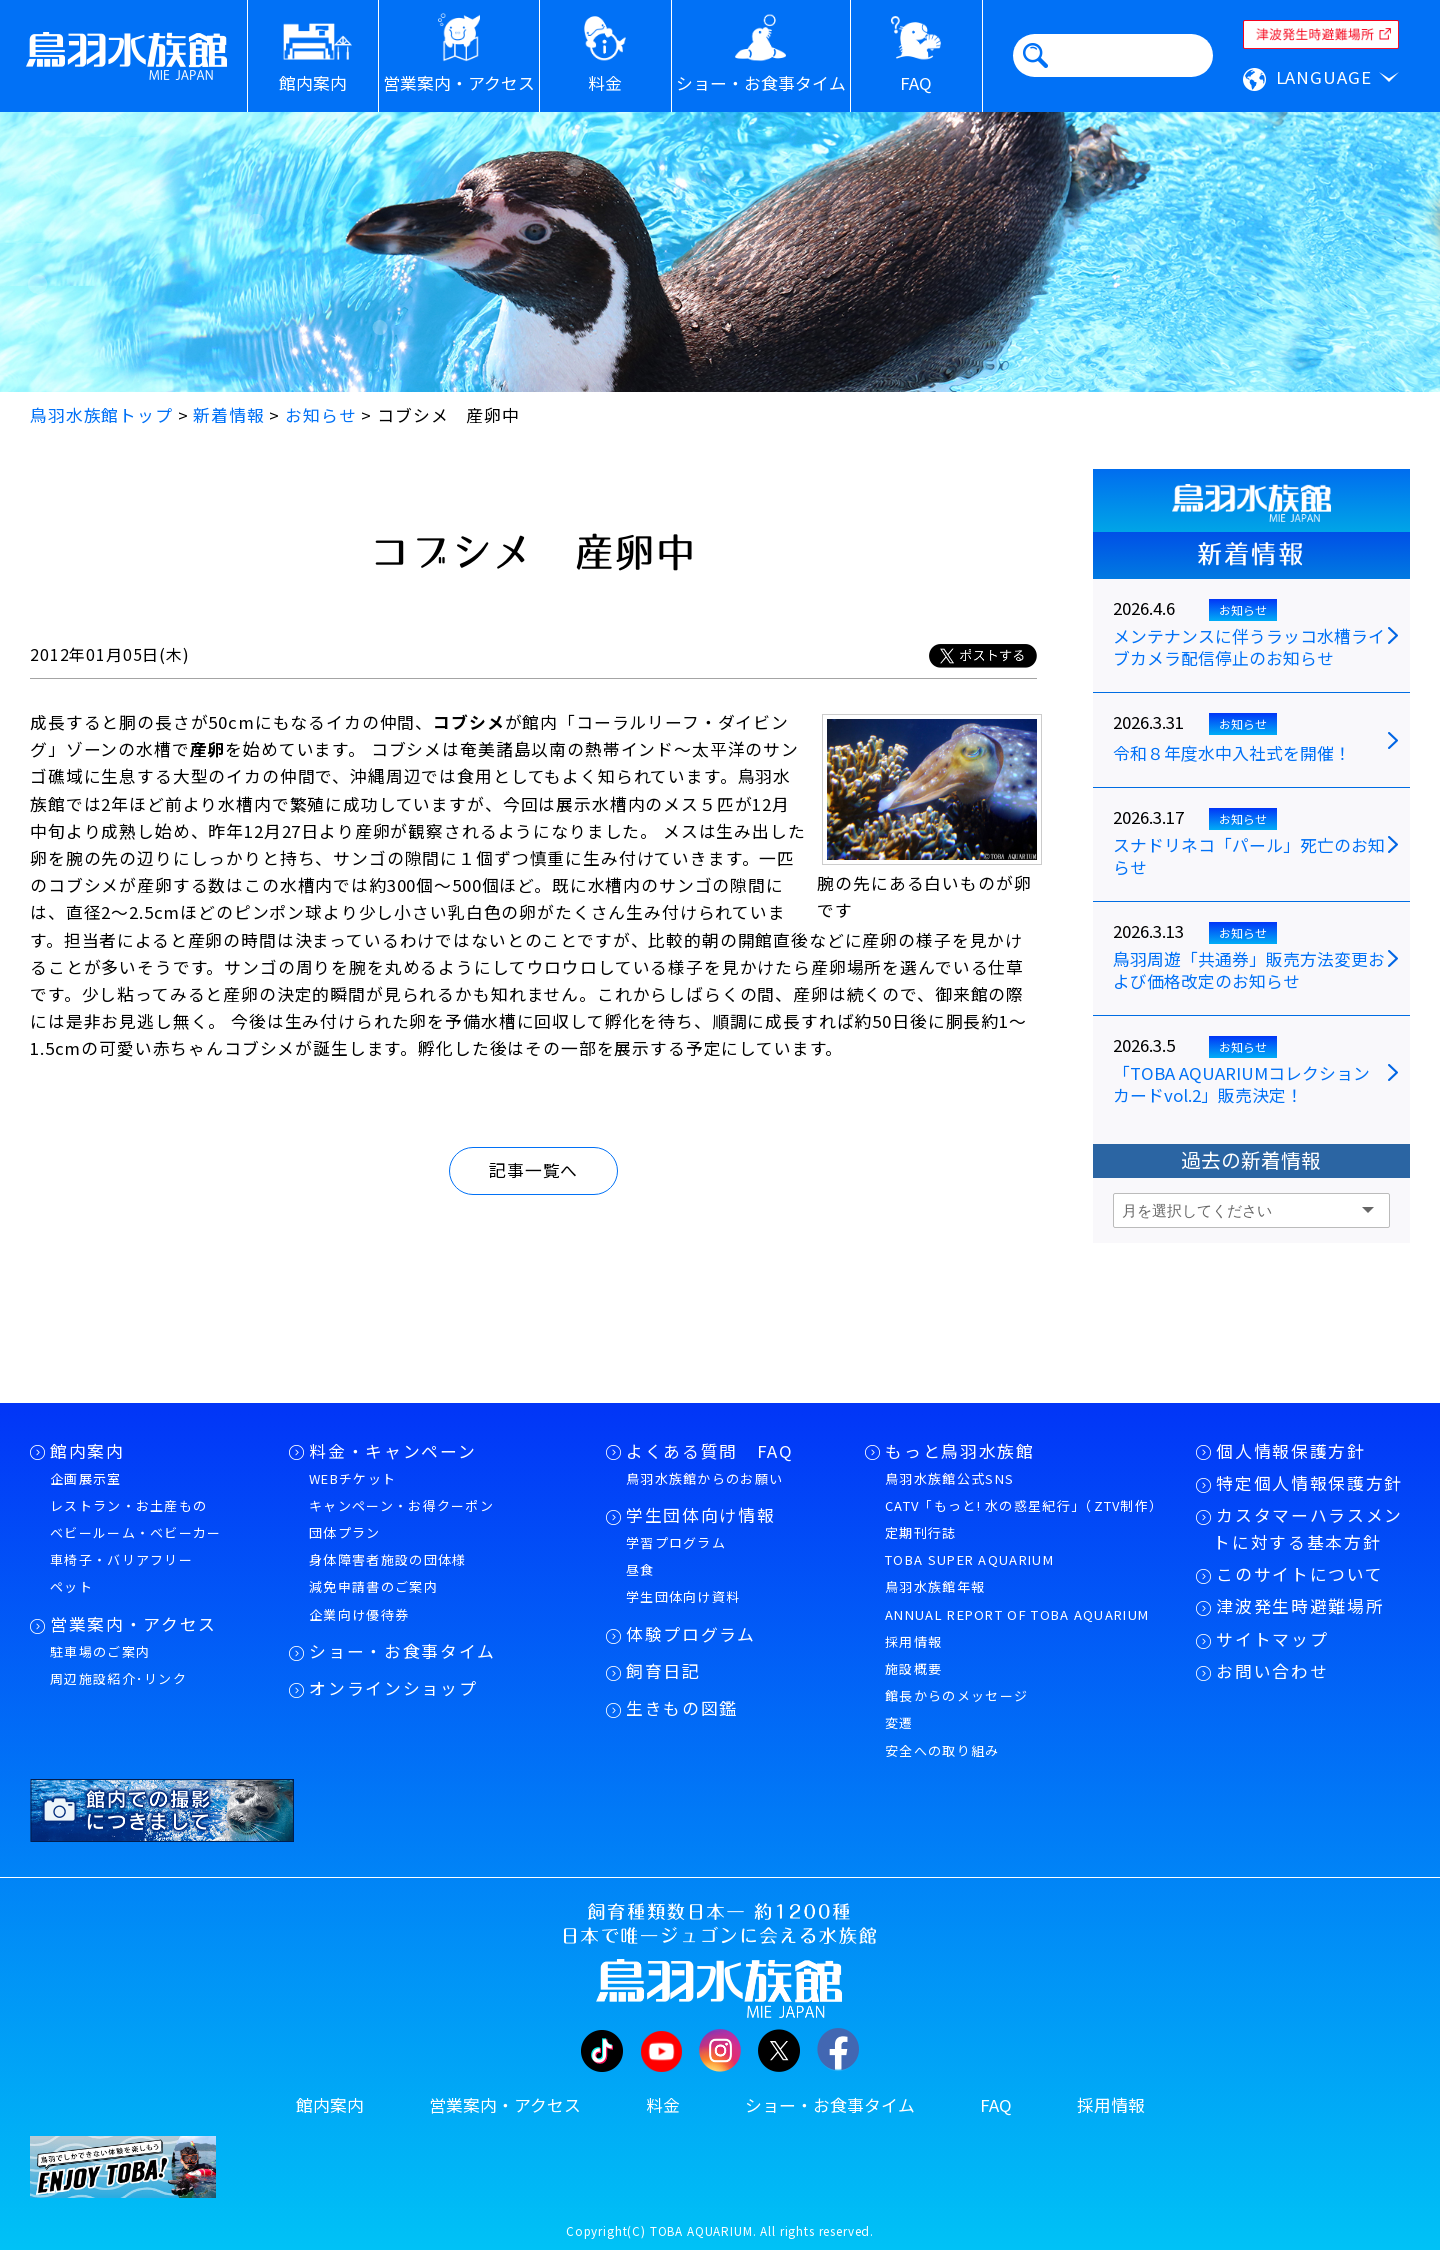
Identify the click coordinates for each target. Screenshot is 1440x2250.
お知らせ (1243, 609)
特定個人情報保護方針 (1309, 1483)
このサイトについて (1299, 1574)
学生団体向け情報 (700, 1515)
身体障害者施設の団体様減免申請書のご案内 (387, 1573)
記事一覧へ (533, 1170)
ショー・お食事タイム (402, 1651)
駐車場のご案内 (100, 1651)
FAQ (996, 2105)
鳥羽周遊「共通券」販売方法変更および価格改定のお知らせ (1249, 971)
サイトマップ (1272, 1639)
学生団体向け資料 (683, 1596)
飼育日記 (663, 1671)
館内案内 (87, 1451)
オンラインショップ (393, 1688)
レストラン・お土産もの (128, 1505)
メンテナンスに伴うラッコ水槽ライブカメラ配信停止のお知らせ (1249, 648)
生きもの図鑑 (682, 1708)
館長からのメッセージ (956, 1695)
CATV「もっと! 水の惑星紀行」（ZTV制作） (1024, 1505)
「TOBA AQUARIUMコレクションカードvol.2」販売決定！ (1241, 1085)
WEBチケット (352, 1478)
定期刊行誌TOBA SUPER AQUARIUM (969, 1546)
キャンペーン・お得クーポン (401, 1505)
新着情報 (1251, 554)
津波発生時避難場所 (1300, 1606)
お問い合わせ (1272, 1671)
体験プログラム (691, 1634)
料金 (663, 2105)
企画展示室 (86, 1478)
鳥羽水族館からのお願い (704, 1478)
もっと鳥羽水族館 (959, 1451)
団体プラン (345, 1532)
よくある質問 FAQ (710, 1451)
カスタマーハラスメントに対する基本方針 (1308, 1528)
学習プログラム (676, 1542)
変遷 (899, 1722)
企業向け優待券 (359, 1614)
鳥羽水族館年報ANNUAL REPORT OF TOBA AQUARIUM (1017, 1600)
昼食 (640, 1569)
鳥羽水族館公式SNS (949, 1478)
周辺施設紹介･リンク (118, 1678)
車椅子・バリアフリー (121, 1559)
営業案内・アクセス (133, 1624)
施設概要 (913, 1668)
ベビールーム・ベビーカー (136, 1532)
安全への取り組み (942, 1750)
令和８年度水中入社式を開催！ (1232, 754)
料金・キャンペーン (392, 1451)
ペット (71, 1586)
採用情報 (913, 1641)
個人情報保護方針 (1290, 1451)
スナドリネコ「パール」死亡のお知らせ (1249, 857)
